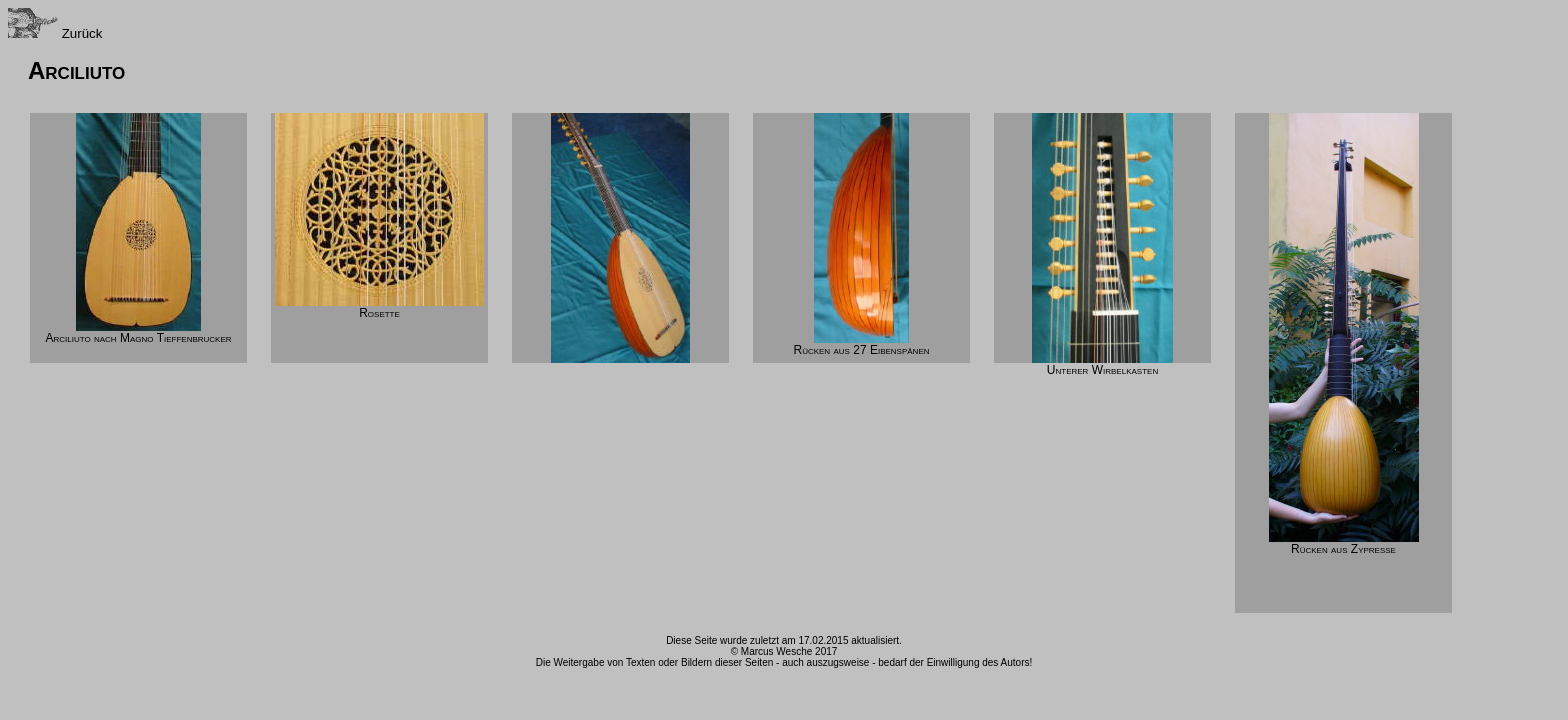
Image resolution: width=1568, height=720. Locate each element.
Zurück (55, 33)
